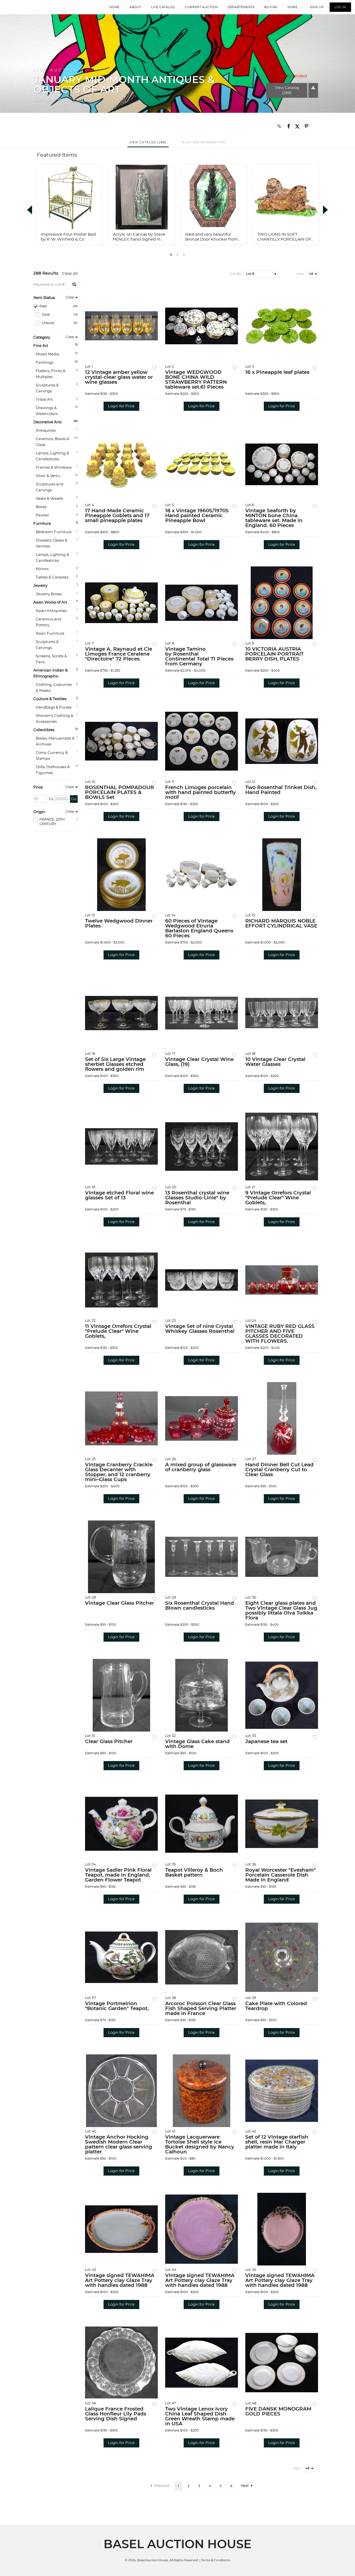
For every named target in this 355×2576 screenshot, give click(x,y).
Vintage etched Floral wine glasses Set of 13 (119, 1200)
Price (38, 792)
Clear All (70, 279)
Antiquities (46, 435)
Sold (57, 319)
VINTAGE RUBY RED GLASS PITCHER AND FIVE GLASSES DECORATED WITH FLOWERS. (280, 1339)
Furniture (42, 528)
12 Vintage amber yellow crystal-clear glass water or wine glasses (119, 382)
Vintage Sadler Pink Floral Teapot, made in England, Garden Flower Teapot (118, 1880)
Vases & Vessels (49, 503)
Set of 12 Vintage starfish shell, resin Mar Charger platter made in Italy (276, 2147)
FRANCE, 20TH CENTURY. (55, 826)
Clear (70, 302)
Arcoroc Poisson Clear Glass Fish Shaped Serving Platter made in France (200, 2013)
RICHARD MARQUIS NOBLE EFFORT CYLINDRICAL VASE (281, 928)
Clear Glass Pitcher (109, 1746)
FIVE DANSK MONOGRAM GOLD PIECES (278, 2416)
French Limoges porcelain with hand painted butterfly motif (200, 797)
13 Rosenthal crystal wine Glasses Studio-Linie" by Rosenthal (197, 1202)
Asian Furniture (50, 638)
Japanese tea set (266, 1746)
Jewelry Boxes (49, 599)
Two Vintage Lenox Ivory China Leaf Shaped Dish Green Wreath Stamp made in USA (200, 2421)
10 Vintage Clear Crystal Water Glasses (275, 1067)
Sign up (313, 9)
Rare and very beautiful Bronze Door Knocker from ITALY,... (211, 242)
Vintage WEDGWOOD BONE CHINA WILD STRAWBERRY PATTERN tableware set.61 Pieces (196, 385)
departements (237, 9)
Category (41, 342)
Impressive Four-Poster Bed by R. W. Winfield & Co (68, 241)
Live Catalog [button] (159, 9)
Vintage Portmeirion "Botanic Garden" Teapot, (117, 2011)
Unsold (57, 328)
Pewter (42, 520)
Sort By (235, 279)
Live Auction (55, 75)
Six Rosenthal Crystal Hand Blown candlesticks (199, 1611)
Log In (336, 9)
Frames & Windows (53, 472)
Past (55, 311)
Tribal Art (44, 404)
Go (73, 804)
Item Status (44, 303)
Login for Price (121, 411)
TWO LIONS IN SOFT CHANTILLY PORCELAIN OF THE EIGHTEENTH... (284, 242)
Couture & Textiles (49, 704)
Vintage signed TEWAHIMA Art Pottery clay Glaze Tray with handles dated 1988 (119, 2285)
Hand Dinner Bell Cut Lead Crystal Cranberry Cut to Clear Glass (279, 1474)
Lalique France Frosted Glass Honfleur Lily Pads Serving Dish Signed (115, 2418)
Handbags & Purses (53, 712)
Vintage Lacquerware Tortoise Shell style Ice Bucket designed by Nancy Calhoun (199, 2149)
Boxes (41, 512)
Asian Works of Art (50, 607)
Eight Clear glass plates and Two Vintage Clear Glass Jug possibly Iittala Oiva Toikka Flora (281, 1615)
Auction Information (204, 147)
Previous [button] (29, 214)
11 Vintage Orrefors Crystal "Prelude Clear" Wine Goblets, (118, 1336)
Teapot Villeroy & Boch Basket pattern (194, 1877)
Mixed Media (47, 359)
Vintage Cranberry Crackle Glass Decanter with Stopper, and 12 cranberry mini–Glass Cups (119, 1477)
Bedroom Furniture (53, 537)
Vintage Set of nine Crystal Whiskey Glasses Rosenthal (199, 1334)
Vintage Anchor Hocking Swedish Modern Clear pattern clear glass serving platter (118, 2149)
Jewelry (40, 591)
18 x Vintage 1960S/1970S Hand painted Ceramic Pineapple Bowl (197, 520)
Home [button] (111, 9)
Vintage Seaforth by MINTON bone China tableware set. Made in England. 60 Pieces (273, 523)
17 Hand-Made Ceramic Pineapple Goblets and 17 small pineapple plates (117, 520)
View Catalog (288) (287, 95)
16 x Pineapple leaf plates (277, 377)
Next (246, 2491)
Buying (267, 9)
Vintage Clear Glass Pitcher (119, 1608)
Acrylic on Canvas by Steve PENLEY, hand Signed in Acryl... (139, 242)
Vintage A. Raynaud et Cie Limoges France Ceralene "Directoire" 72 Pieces (118, 659)
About (131, 9)
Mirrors (42, 574)
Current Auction (197, 9)
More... (290, 9)
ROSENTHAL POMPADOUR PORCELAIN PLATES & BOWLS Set (119, 797)
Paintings (44, 367)
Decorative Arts (47, 427)
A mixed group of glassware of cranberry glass (200, 1472)
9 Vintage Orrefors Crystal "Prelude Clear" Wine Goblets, (278, 1202)
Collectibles (43, 735)
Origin (39, 817)
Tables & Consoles (52, 582)
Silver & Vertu (48, 481)
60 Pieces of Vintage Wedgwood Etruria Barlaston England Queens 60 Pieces (199, 933)
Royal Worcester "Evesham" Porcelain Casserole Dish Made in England (280, 1880)
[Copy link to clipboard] (279, 131)
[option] (69, 209)
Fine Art (40, 351)
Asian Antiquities (51, 616)
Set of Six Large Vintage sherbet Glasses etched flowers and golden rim (115, 1069)
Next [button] (325, 214)
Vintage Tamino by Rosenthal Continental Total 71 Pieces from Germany (199, 661)
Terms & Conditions (215, 2560)
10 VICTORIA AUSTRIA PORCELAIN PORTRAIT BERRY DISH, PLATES (274, 659)
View (300, 279)
